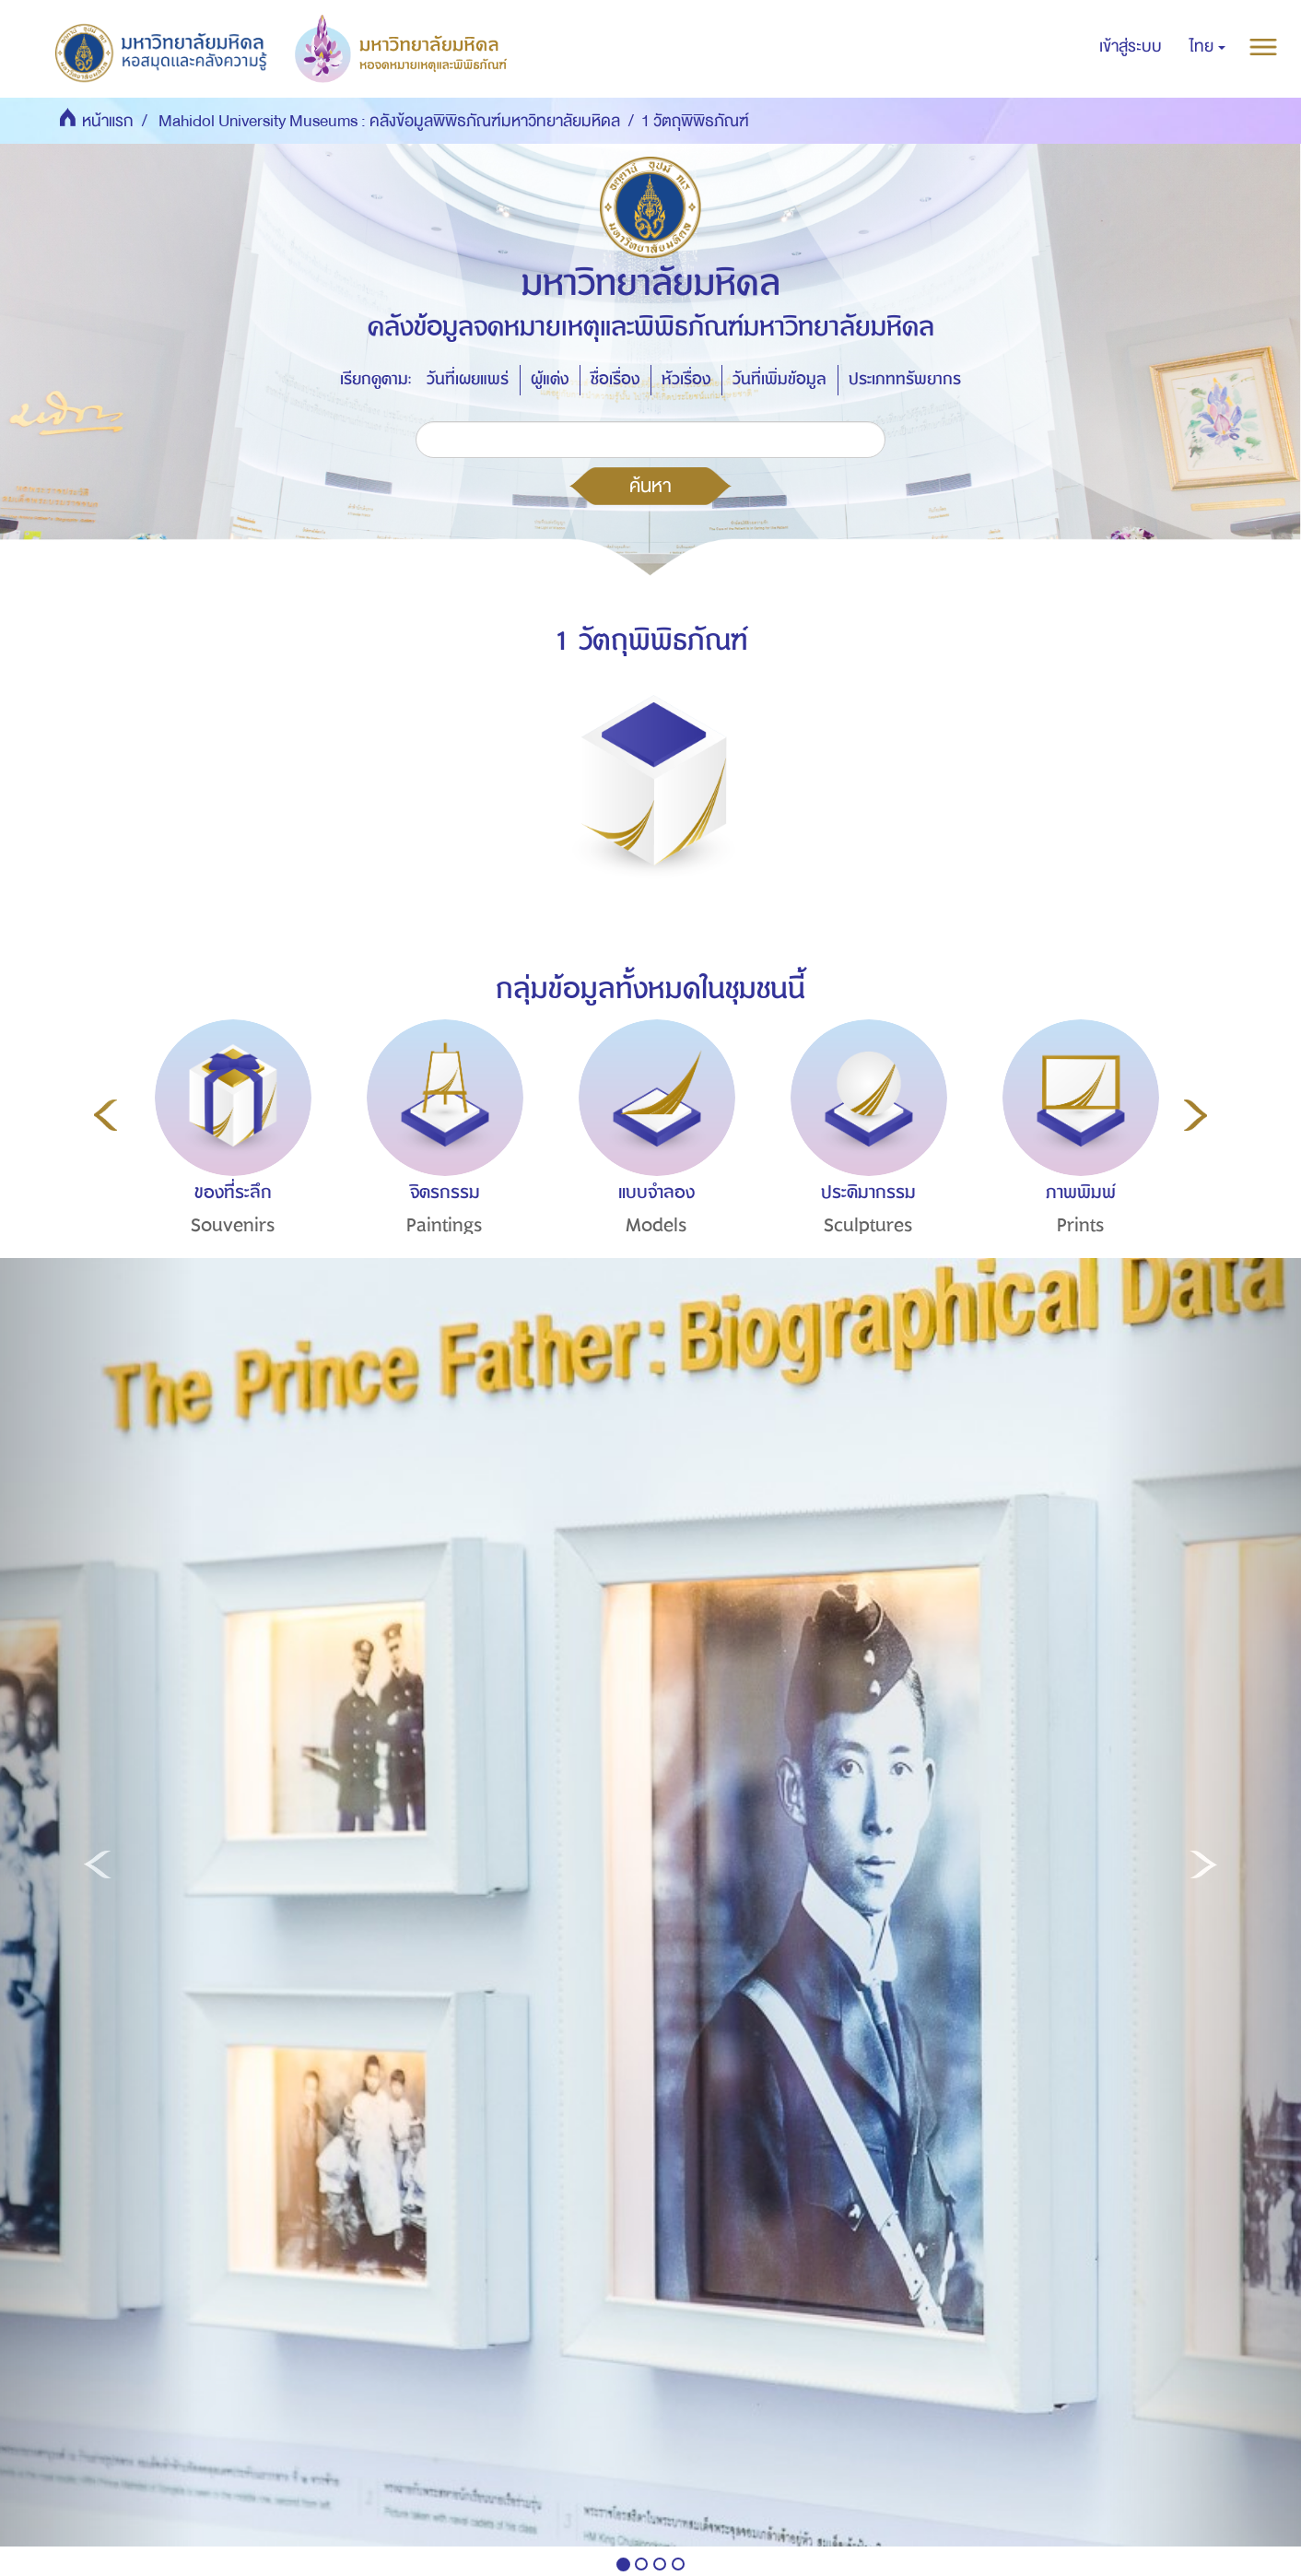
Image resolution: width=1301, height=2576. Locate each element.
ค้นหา (650, 485)
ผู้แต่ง (549, 379)
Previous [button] (105, 1115)
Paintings (444, 1225)
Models (656, 1225)
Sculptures (868, 1225)
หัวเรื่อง (686, 379)
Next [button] (1195, 1115)
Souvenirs (233, 1225)
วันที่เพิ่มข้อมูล (779, 379)
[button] (1207, 47)
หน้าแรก (108, 121)
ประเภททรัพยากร (905, 379)
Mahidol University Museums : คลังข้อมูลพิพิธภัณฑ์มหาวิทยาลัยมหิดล (389, 121)
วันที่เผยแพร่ (468, 379)
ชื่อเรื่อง (615, 379)
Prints (1081, 1225)
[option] (228, 1161)
